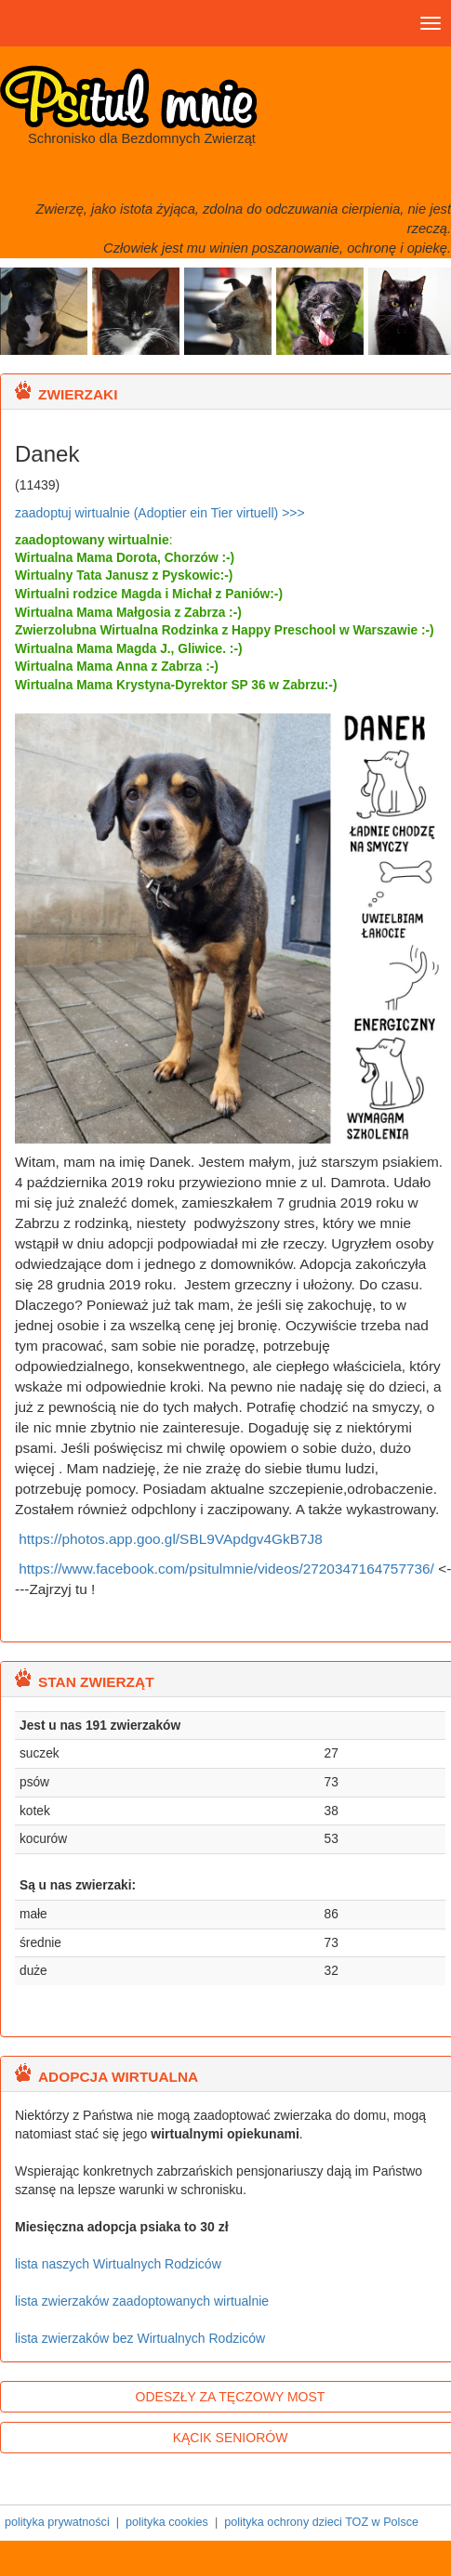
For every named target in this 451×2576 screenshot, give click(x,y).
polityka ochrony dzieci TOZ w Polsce (321, 2522)
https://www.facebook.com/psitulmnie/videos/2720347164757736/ (226, 1568)
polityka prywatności (57, 2522)
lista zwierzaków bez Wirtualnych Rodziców (140, 2338)
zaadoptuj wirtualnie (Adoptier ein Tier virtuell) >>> (160, 512)
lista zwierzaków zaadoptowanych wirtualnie (142, 2301)
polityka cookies (167, 2522)
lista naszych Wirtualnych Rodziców (118, 2263)
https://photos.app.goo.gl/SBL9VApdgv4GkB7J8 (169, 1539)
